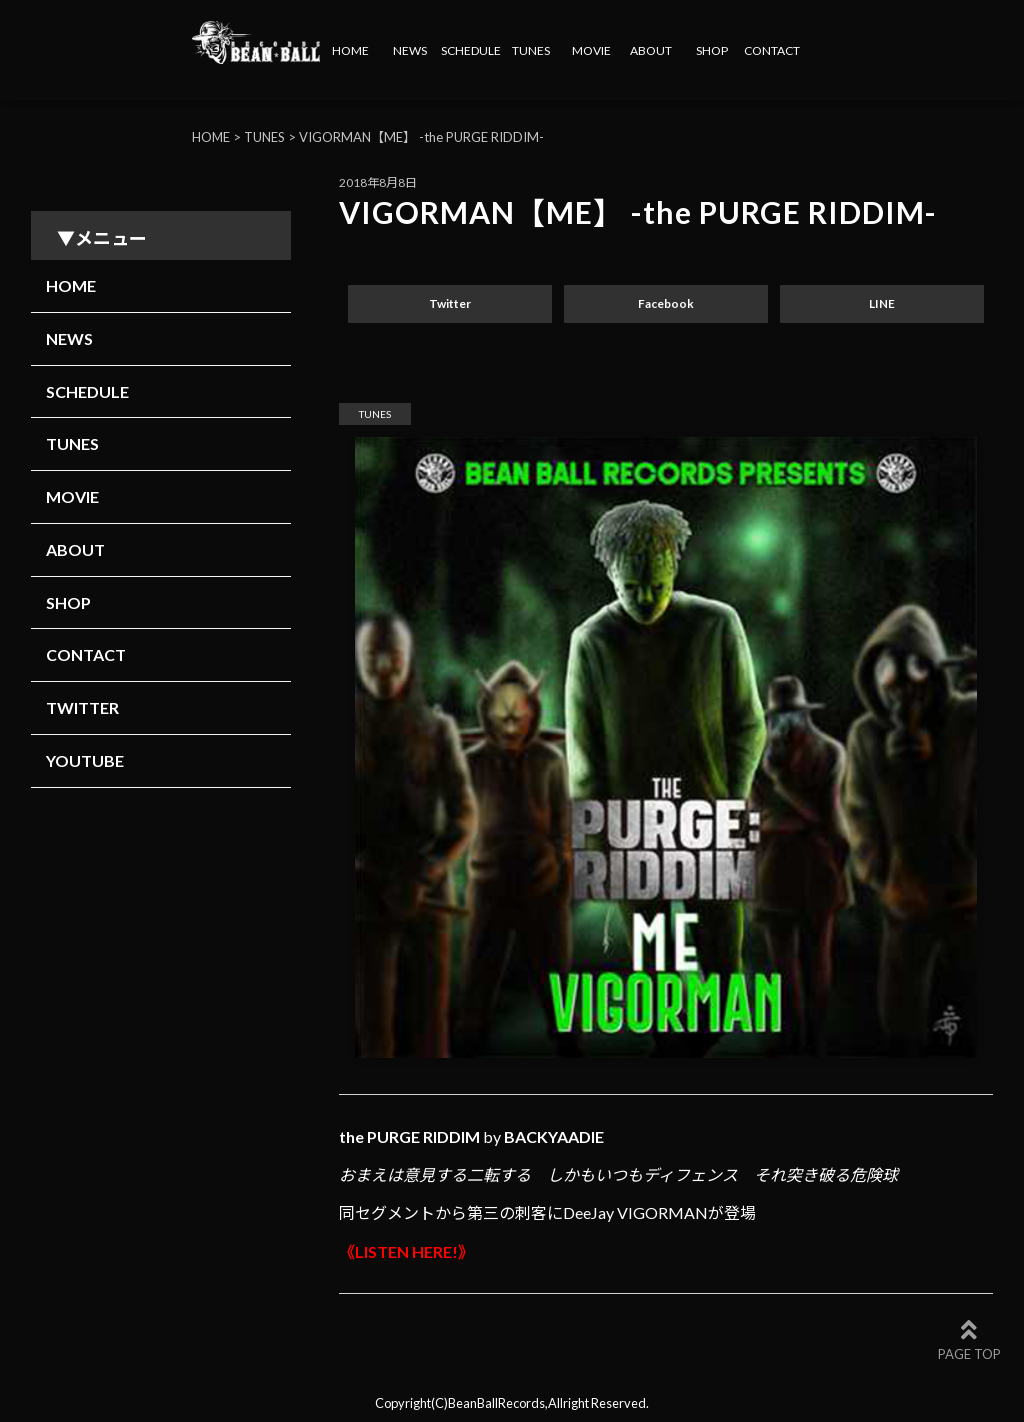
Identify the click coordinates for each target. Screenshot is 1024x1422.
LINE (882, 303)
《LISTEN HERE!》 (406, 1251)
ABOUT (651, 50)
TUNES (531, 50)
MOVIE (591, 50)
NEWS (410, 50)
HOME (350, 50)
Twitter (450, 303)
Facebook (666, 303)
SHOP (712, 50)
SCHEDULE (471, 50)
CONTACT (772, 50)
